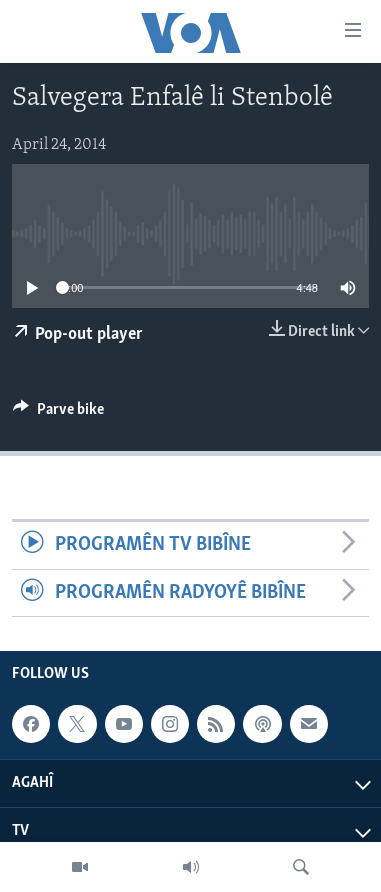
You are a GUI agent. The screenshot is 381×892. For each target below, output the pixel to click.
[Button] (58, 414)
